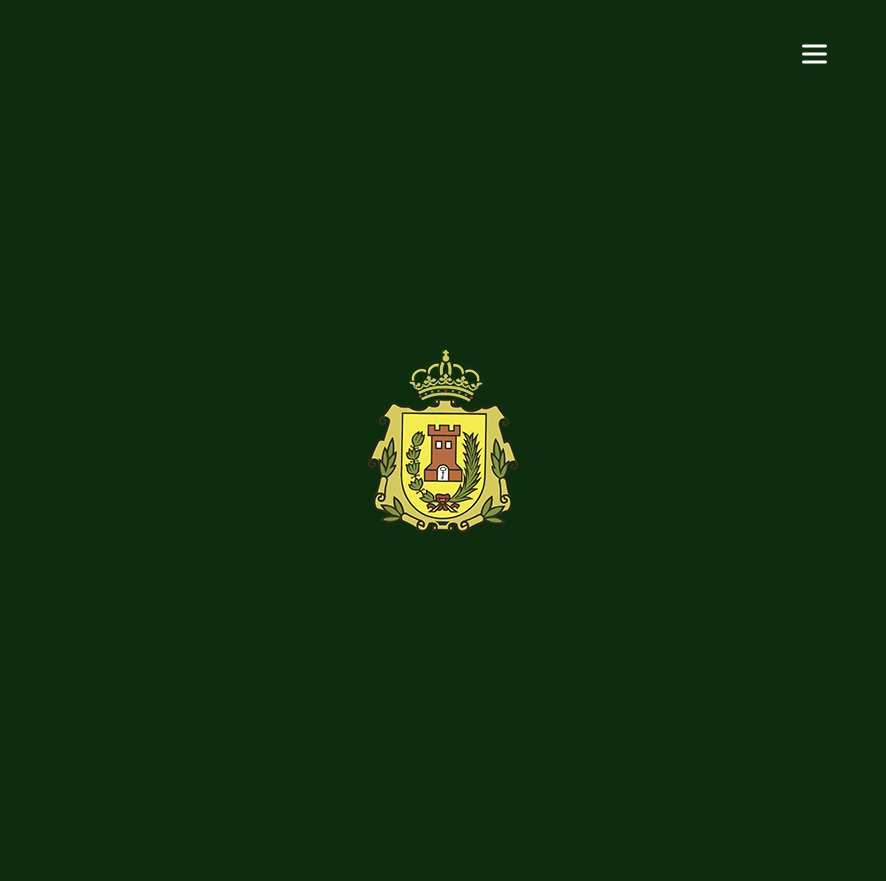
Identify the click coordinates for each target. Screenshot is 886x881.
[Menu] (814, 52)
